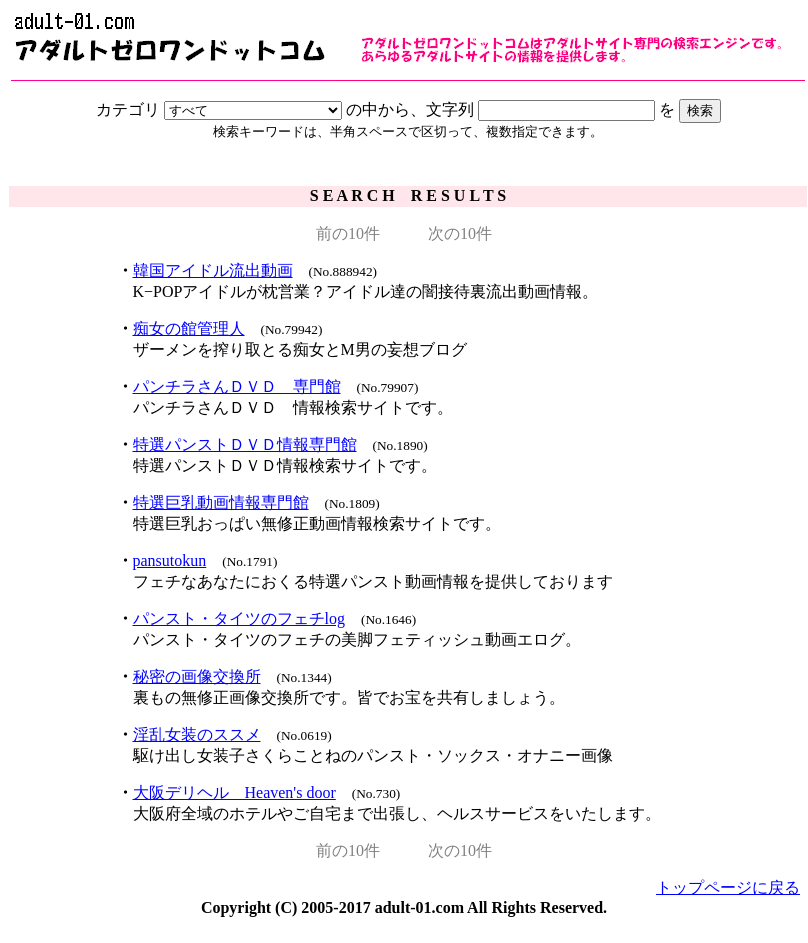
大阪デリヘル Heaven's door (234, 792)
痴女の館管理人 (189, 328)
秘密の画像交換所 (197, 676)
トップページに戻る (728, 887)
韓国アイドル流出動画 (213, 270)
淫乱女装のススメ (197, 734)
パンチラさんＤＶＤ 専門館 (237, 386)
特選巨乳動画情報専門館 (221, 502)
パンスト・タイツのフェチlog (239, 618)
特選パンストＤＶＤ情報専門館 (245, 444)
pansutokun (170, 560)
